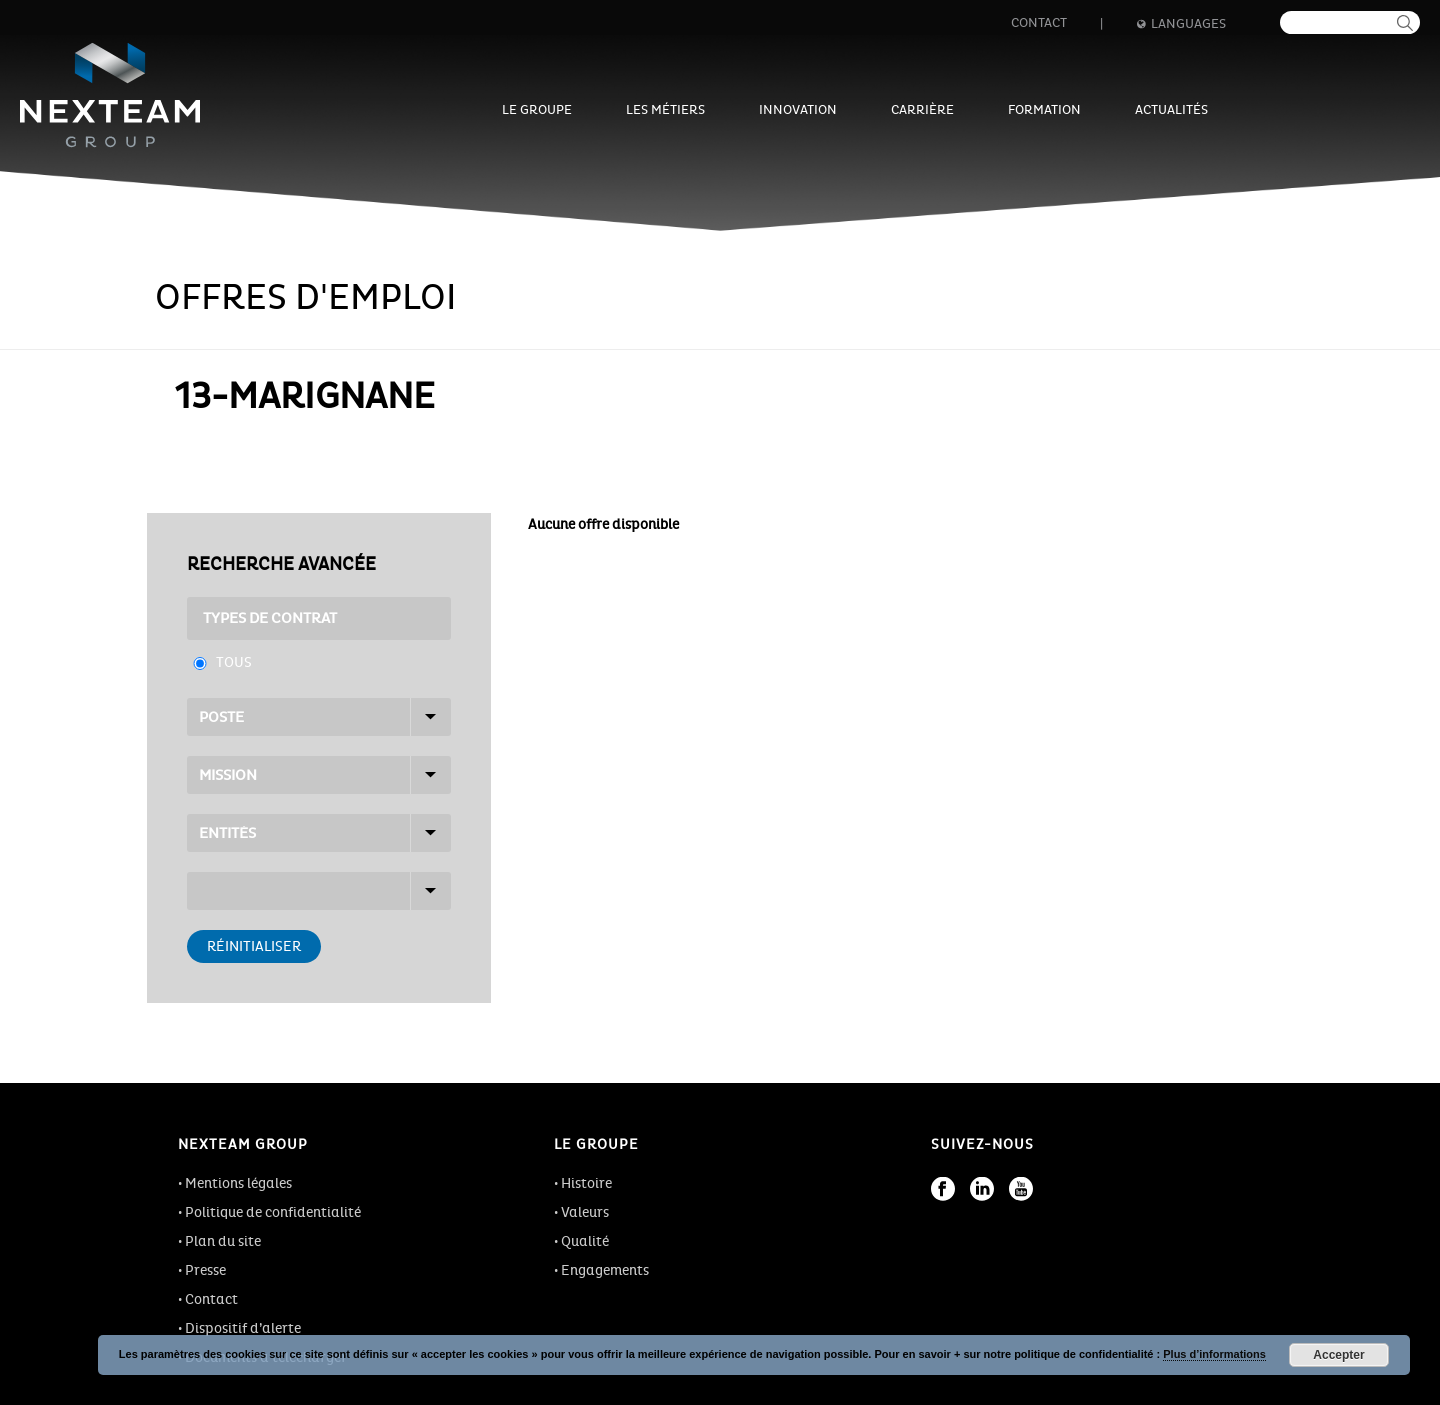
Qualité (585, 1241)
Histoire (586, 1183)
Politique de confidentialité (273, 1212)
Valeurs (585, 1212)
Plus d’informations (1214, 1354)
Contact (1039, 23)
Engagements (605, 1270)
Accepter (1338, 1355)
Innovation (798, 110)
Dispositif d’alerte (243, 1328)
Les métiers (665, 110)
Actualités (1171, 110)
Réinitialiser (254, 946)
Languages (1181, 24)
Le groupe (537, 110)
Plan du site (223, 1241)
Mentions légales (238, 1183)
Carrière (922, 110)
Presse (205, 1270)
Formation (1044, 110)
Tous (234, 662)
